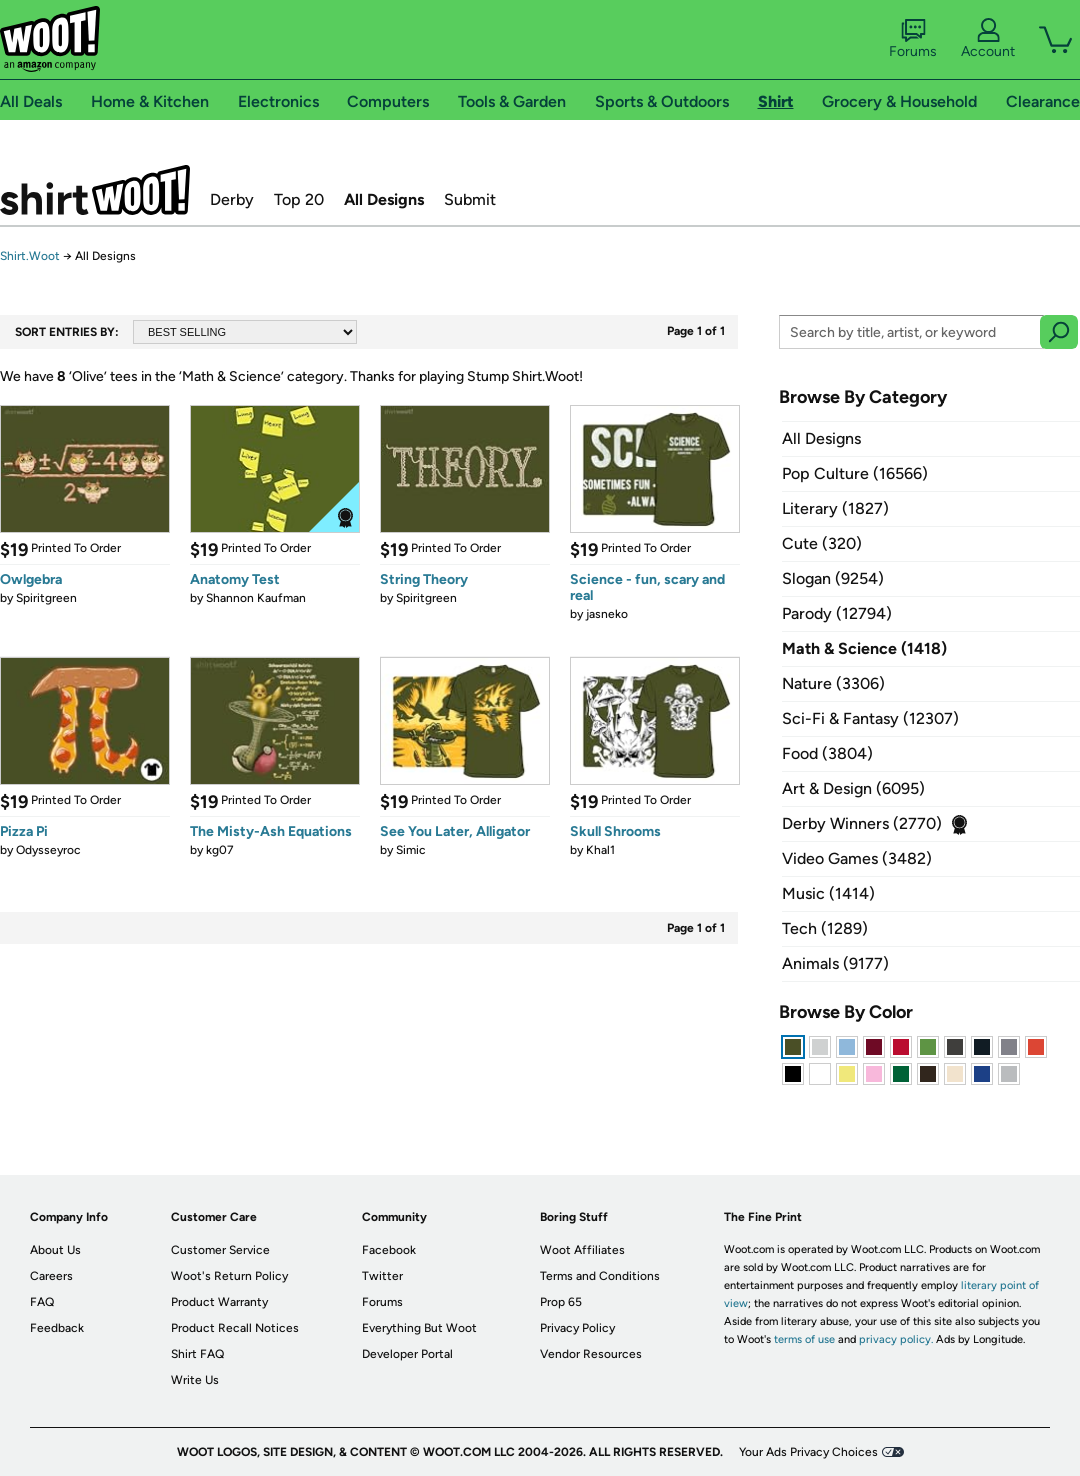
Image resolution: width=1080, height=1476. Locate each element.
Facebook (389, 1250)
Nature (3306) (833, 683)
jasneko (607, 614)
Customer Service (220, 1250)
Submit (470, 199)
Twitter (382, 1276)
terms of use (804, 1339)
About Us (55, 1250)
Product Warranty (219, 1302)
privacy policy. (896, 1339)
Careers (51, 1276)
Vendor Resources (591, 1354)
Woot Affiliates (582, 1250)
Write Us (195, 1380)
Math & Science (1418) (864, 648)
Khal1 (600, 850)
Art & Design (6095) (853, 788)
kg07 (220, 850)
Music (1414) (828, 893)
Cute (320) (822, 543)
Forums (913, 39)
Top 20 (299, 199)
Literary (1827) (835, 508)
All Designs (384, 199)
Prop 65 (561, 1302)
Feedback (57, 1328)
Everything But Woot (419, 1328)
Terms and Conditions (600, 1276)
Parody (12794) (837, 613)
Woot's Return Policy (229, 1276)
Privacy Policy (577, 1328)
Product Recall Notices (235, 1328)
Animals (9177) (835, 963)
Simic (411, 850)
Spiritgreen (46, 598)
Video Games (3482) (857, 858)
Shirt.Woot (95, 190)
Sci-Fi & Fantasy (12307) (870, 718)
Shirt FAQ (197, 1354)
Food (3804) (827, 753)
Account (988, 39)
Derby (232, 199)
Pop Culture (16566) (855, 473)
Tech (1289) (825, 928)
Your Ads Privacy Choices (808, 1452)
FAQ (42, 1302)
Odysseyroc (48, 850)
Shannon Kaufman (256, 598)
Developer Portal (407, 1354)
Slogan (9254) (833, 578)
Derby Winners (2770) (862, 823)
